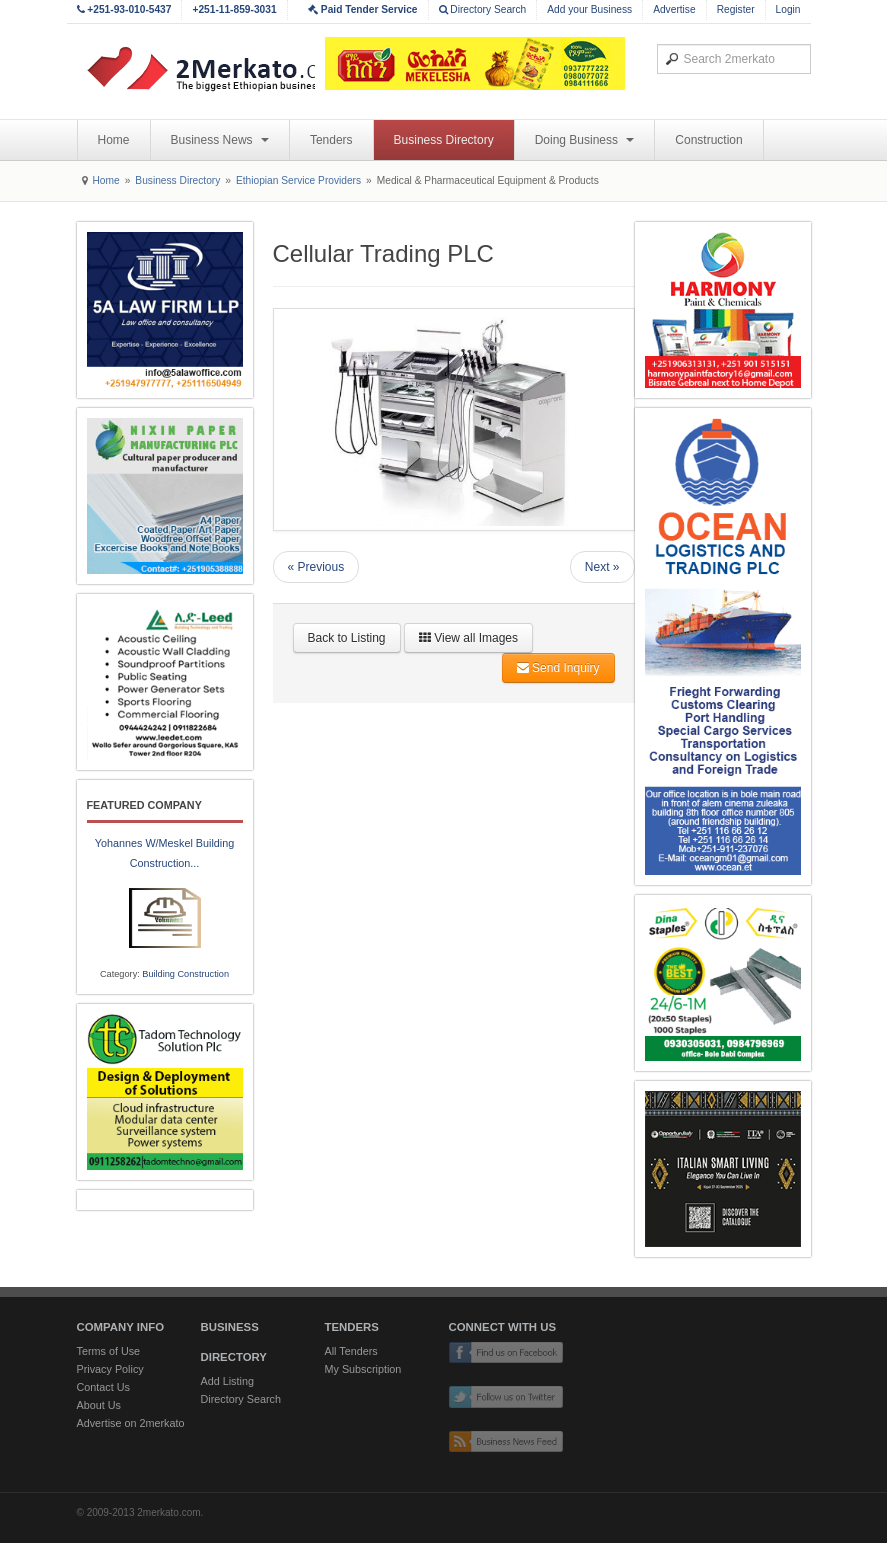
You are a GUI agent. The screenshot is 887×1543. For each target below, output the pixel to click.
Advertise (674, 9)
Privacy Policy (110, 1369)
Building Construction (185, 974)
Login (788, 9)
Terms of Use (109, 1351)
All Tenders (351, 1351)
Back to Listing (347, 638)
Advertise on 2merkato (131, 1423)
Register (736, 9)
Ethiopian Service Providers (298, 180)
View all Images (468, 638)
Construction (708, 140)
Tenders (331, 140)
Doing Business (585, 140)
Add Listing (227, 1381)
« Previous (316, 567)
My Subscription (363, 1369)
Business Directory (444, 140)
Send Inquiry (558, 668)
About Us (99, 1405)
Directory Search (483, 9)
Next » (602, 567)
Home (114, 140)
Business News (220, 140)
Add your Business (589, 9)
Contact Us (103, 1387)
